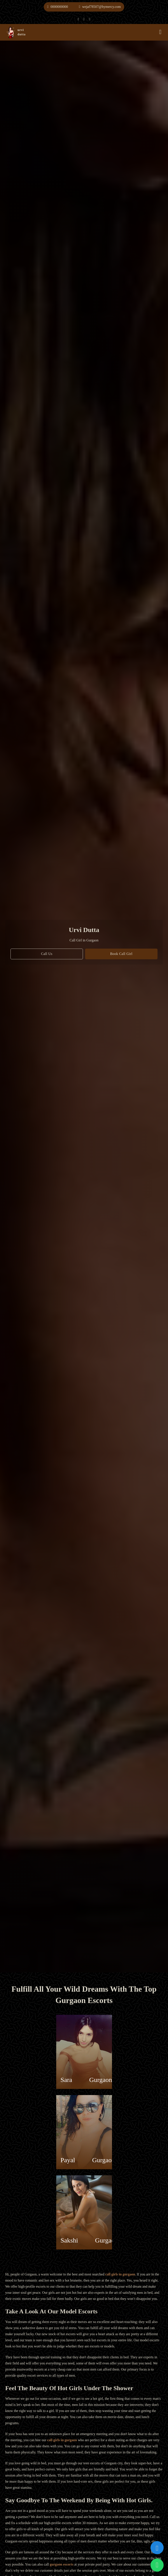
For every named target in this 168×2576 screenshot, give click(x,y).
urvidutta (15, 32)
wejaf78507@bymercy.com (100, 7)
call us (46, 954)
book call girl (121, 954)
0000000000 (57, 7)
